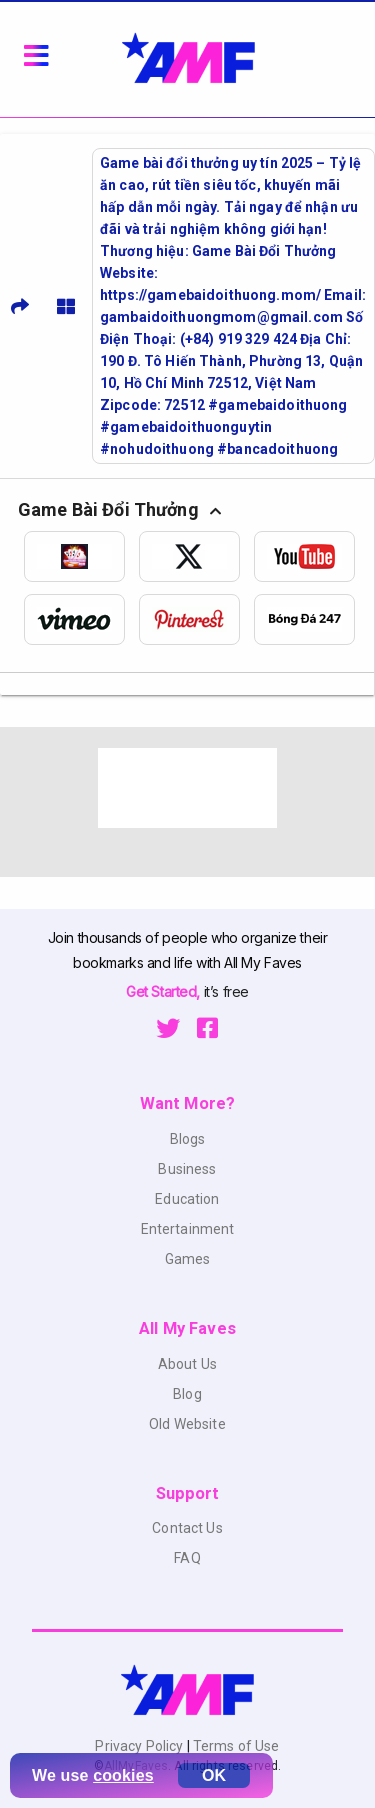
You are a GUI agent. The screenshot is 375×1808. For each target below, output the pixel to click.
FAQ (187, 1558)
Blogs (188, 1139)
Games (188, 1259)
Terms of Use (235, 1746)
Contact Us (187, 1528)
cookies (123, 1775)
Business (187, 1169)
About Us (187, 1364)
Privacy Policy (140, 1746)
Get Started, (164, 991)
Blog (187, 1394)
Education (187, 1199)
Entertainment (188, 1229)
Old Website (187, 1424)
